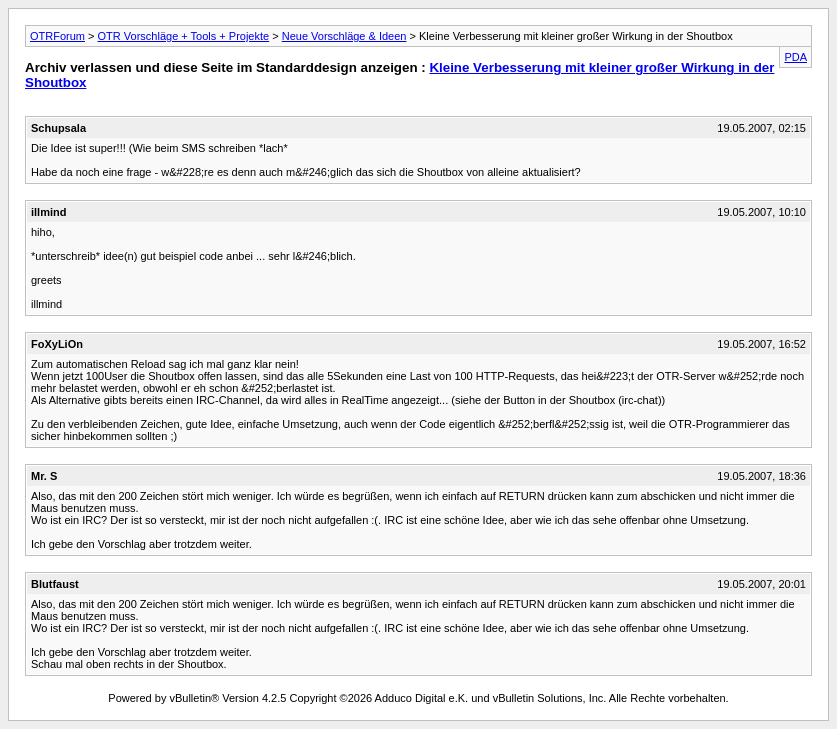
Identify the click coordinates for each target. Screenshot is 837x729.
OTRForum (57, 36)
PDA (795, 57)
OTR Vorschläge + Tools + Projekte (184, 36)
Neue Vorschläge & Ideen (344, 36)
